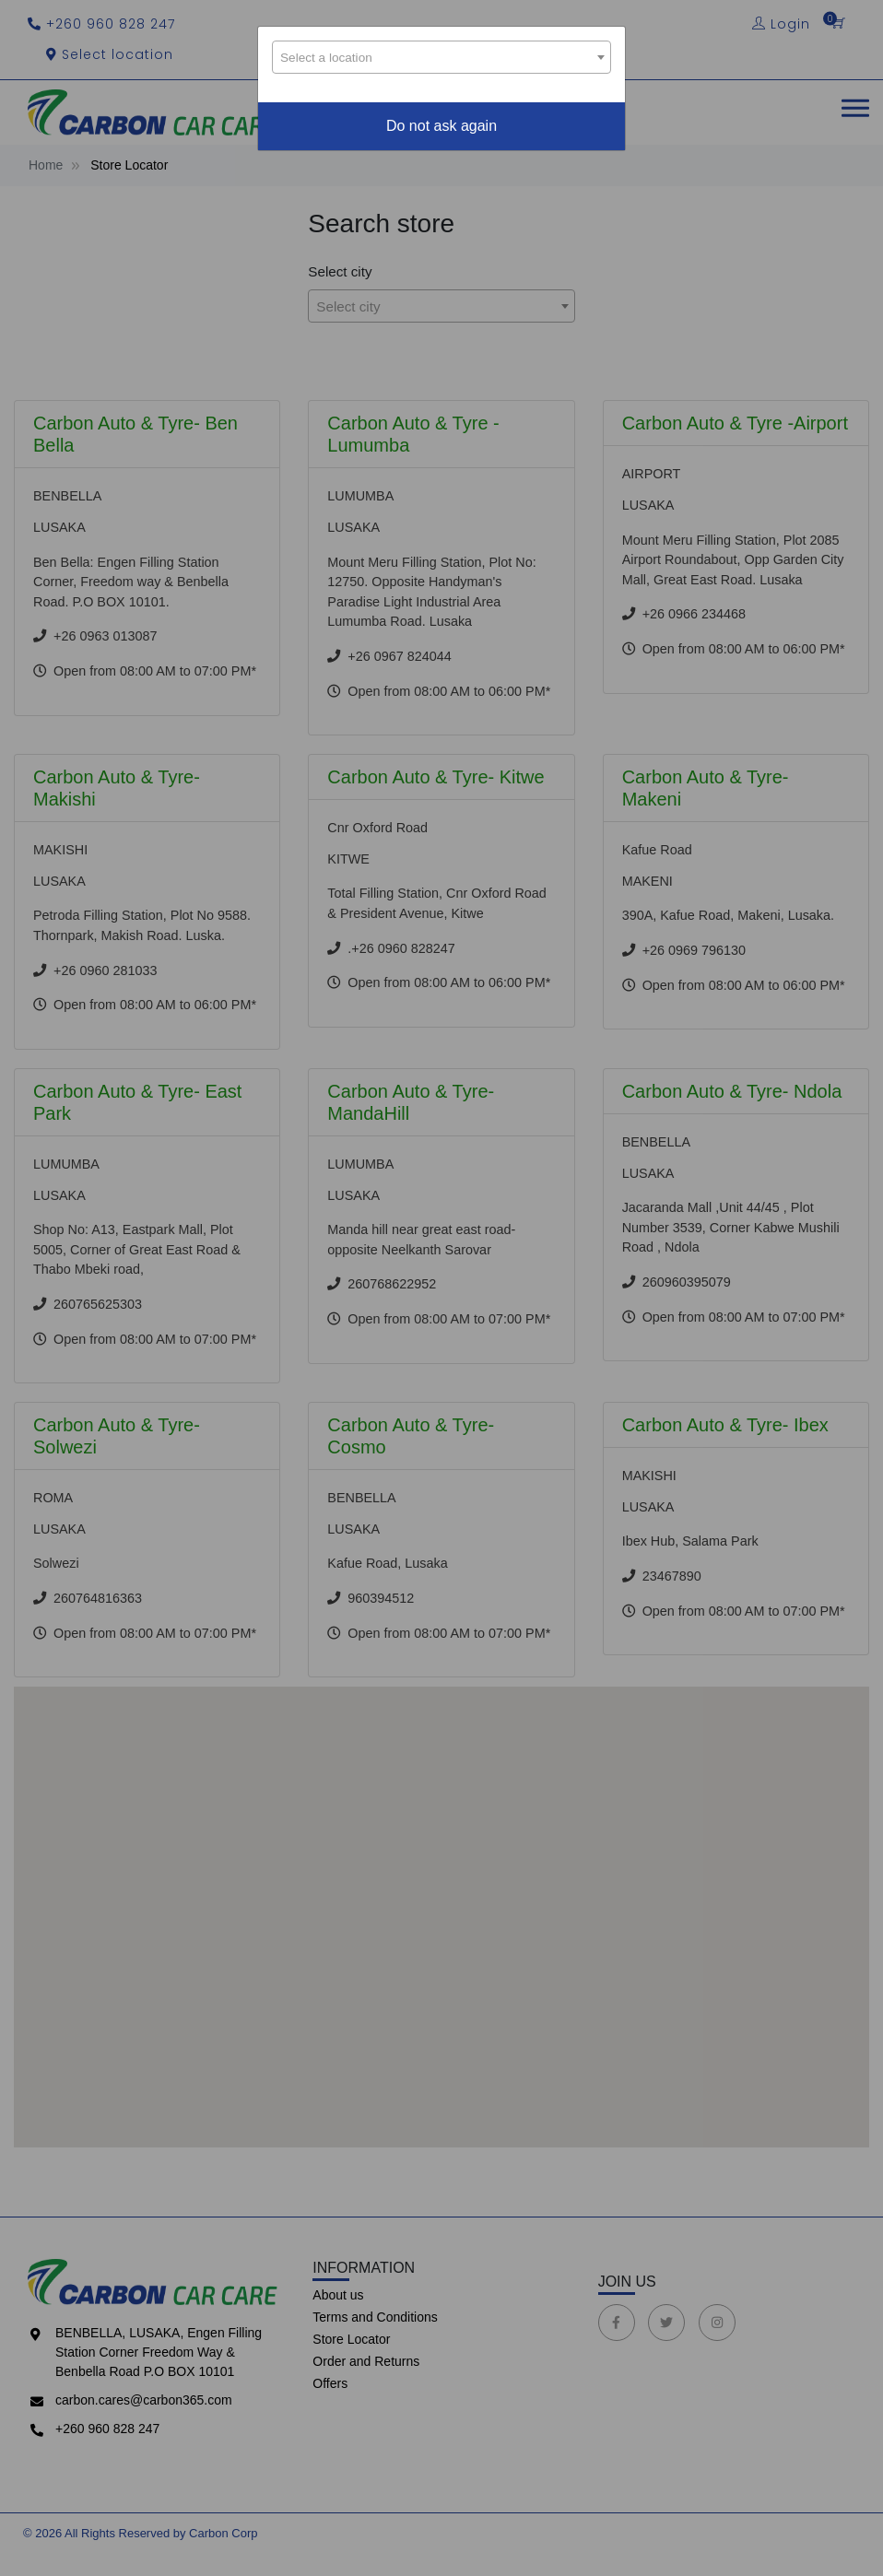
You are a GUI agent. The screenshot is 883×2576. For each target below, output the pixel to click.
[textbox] (441, 60)
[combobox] (441, 57)
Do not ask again (441, 126)
